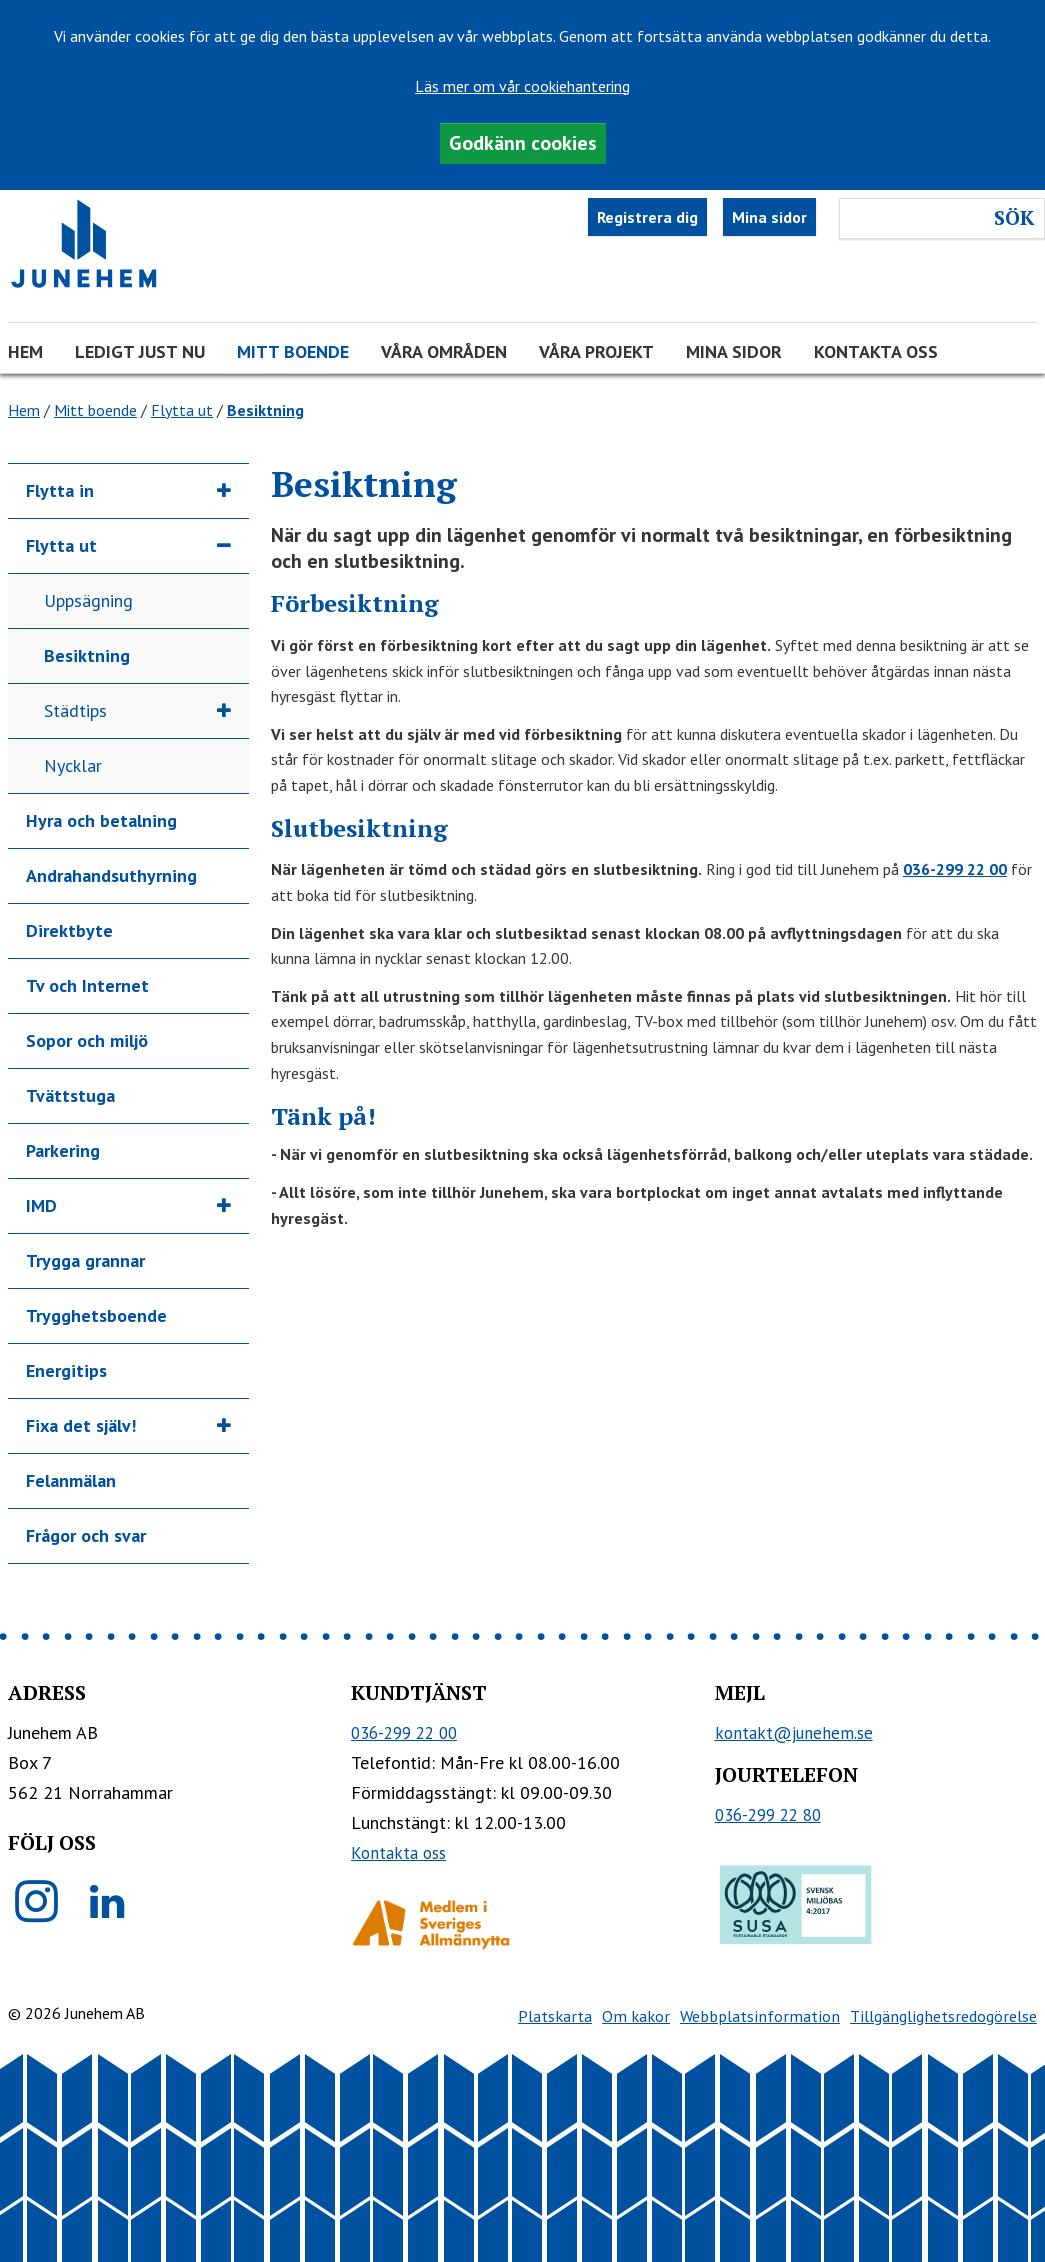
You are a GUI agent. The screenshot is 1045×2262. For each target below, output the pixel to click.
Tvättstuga (70, 1095)
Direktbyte (69, 930)
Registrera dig (647, 217)
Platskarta (555, 2016)
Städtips (75, 710)
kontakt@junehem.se (794, 1733)
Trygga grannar (85, 1260)
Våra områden (444, 351)
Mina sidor (769, 217)
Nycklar (73, 765)
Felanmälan (71, 1480)
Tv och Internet (87, 985)
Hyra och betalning (101, 820)
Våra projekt (596, 351)
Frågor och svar (86, 1535)
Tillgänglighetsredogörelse (943, 2016)
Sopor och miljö (87, 1040)
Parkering (63, 1150)
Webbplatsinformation (760, 2016)
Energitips (66, 1370)
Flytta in (60, 490)
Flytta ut (182, 410)
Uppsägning (88, 600)
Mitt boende (293, 351)
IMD (41, 1205)
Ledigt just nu (140, 351)
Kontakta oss (876, 351)
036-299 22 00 (955, 869)
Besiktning (87, 655)
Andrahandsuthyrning (111, 875)
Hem (25, 351)
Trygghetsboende (96, 1315)
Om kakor (636, 2016)
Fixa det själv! (81, 1425)
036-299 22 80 (768, 1815)
